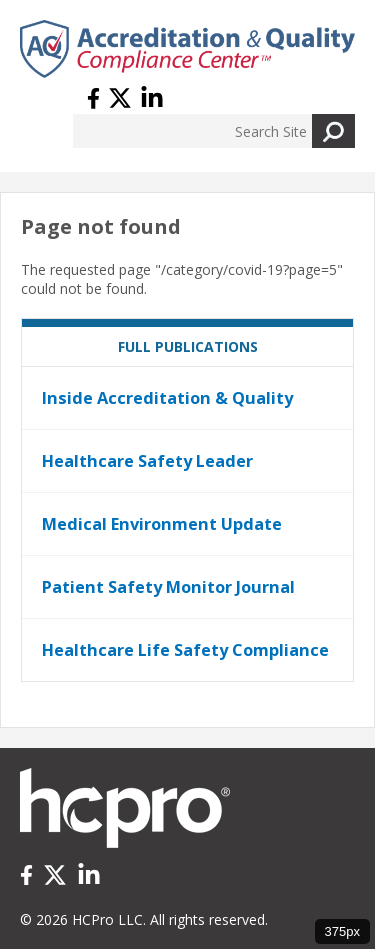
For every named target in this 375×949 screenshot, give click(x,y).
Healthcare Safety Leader (147, 461)
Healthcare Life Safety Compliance (185, 650)
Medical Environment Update (162, 524)
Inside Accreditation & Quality (167, 398)
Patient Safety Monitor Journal (168, 587)
